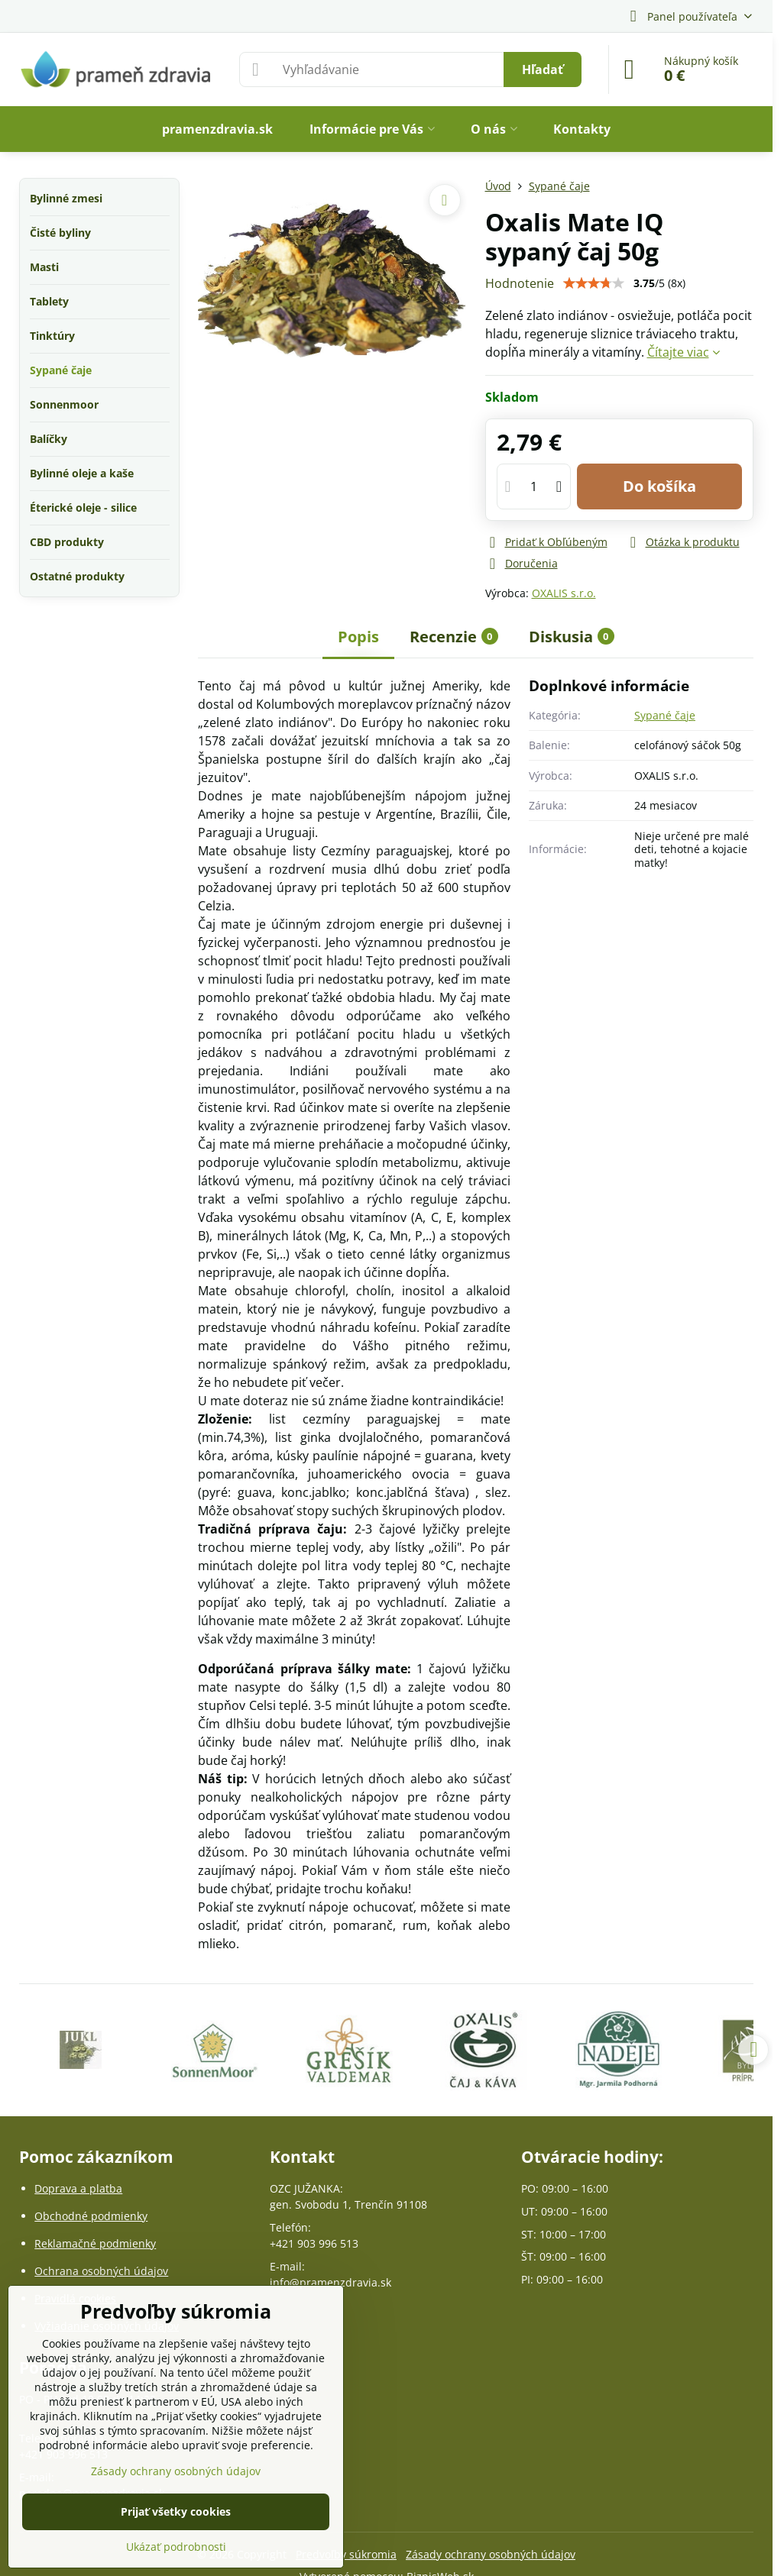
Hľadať (542, 69)
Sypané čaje (664, 715)
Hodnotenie (519, 283)
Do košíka (659, 486)
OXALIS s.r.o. (564, 593)
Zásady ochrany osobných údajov (490, 2554)
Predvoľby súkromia (346, 2554)
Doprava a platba (78, 2188)
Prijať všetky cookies (176, 2511)
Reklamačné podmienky (95, 2243)
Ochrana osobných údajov (101, 2271)
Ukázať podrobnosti (176, 2546)
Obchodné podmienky (90, 2216)
